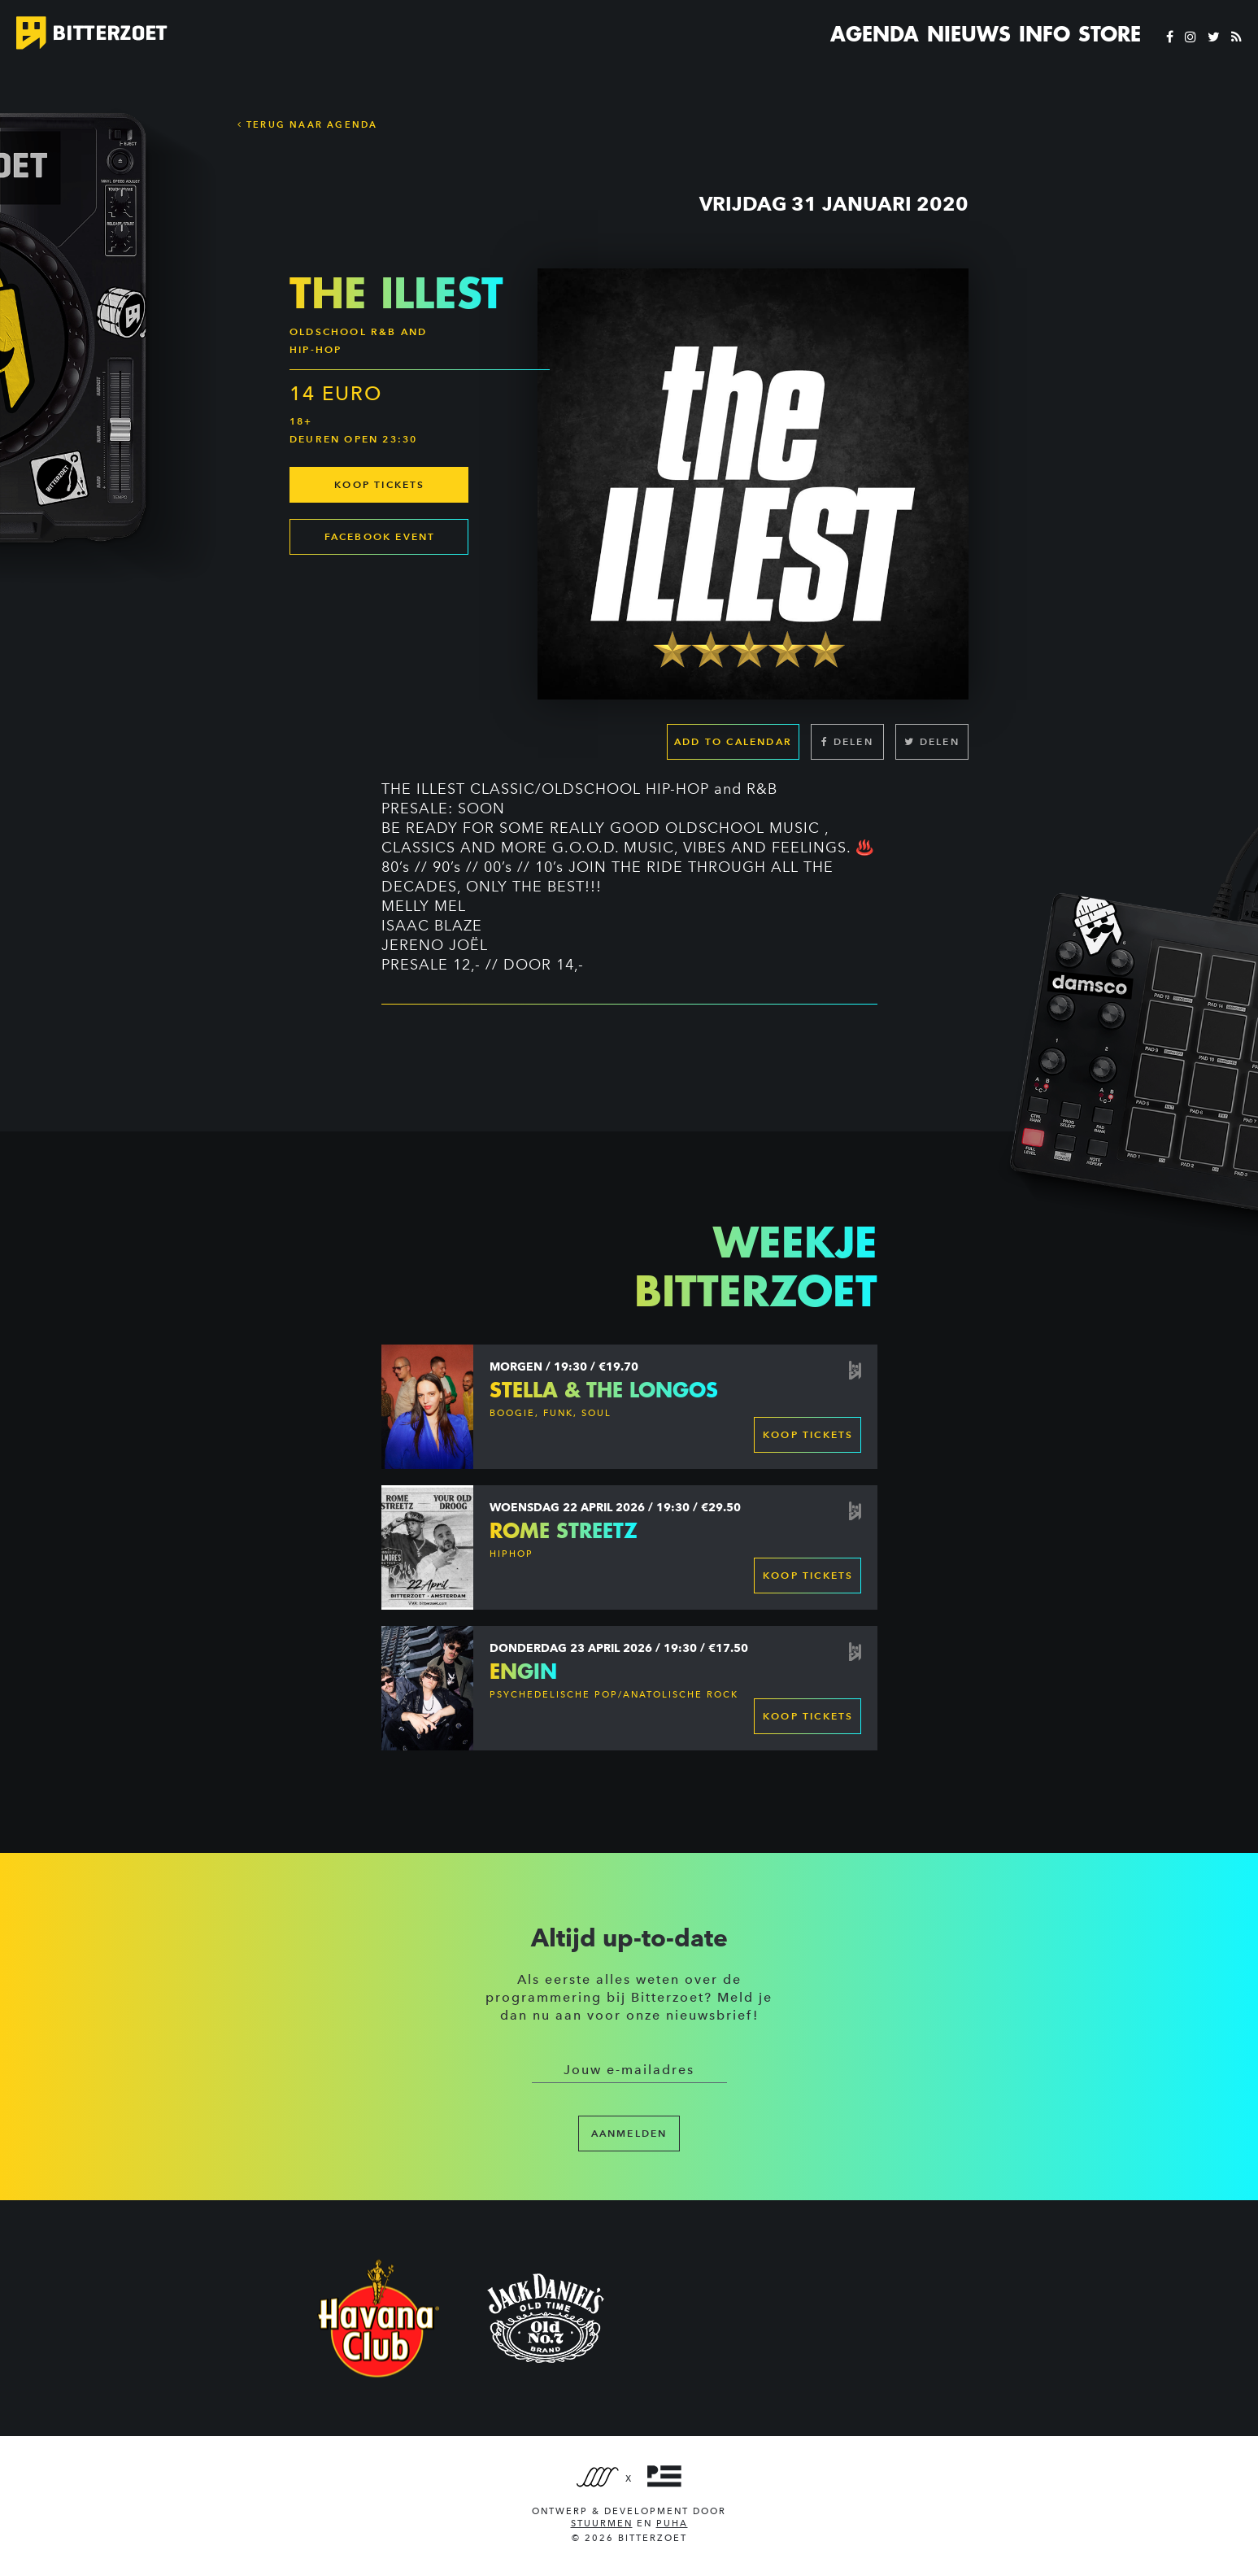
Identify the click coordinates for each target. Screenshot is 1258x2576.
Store (1109, 34)
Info (1044, 34)
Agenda (874, 34)
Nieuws (969, 34)
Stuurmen (602, 2523)
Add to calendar (733, 741)
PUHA (672, 2523)
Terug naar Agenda (307, 124)
